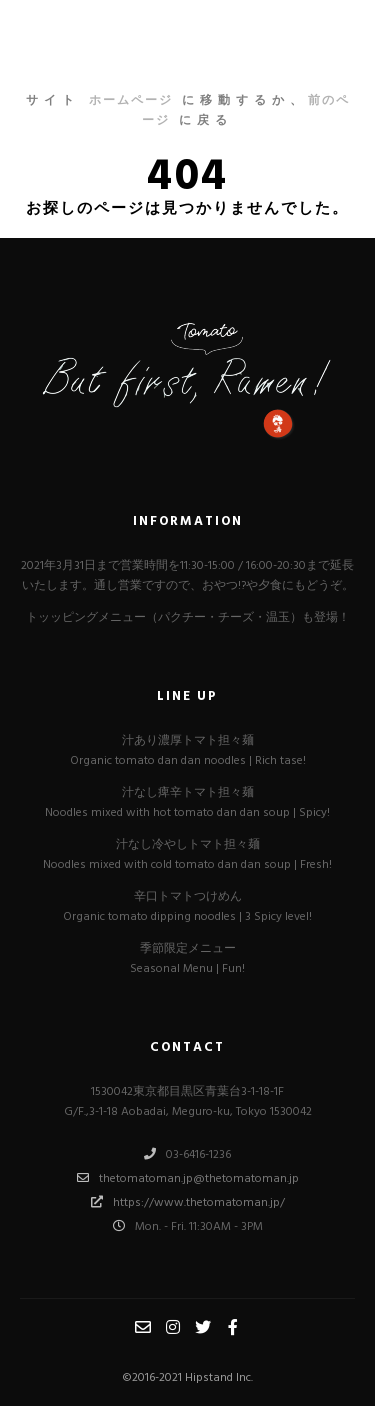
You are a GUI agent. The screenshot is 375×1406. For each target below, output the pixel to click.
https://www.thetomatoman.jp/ (188, 1202)
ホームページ (131, 101)
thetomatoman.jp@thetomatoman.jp (188, 1178)
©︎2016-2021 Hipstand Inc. (188, 1378)
